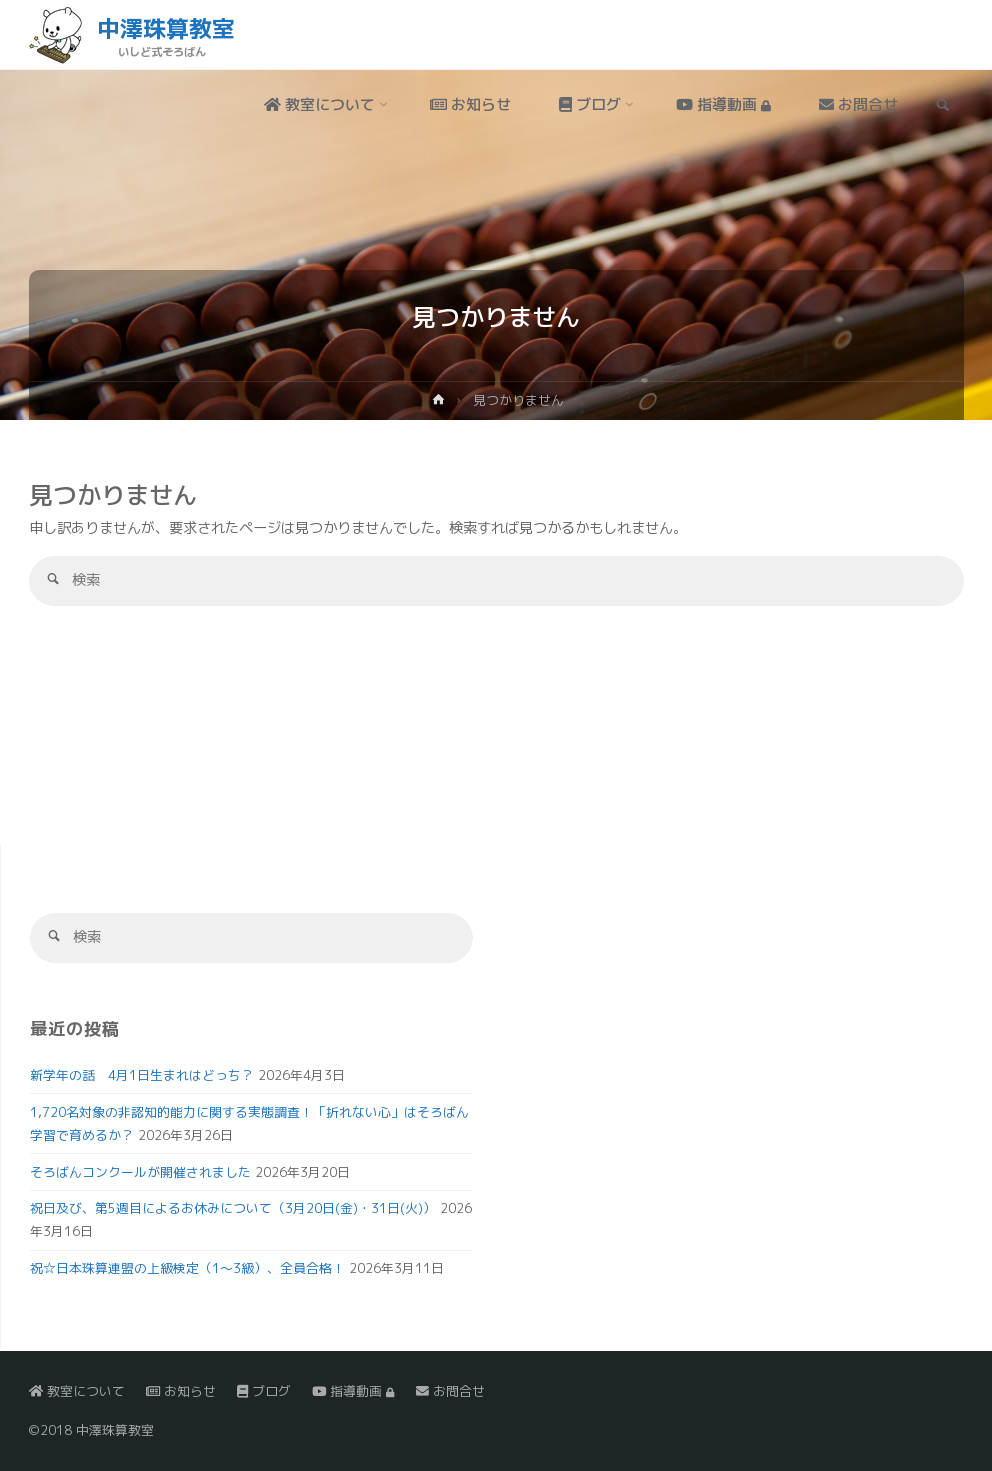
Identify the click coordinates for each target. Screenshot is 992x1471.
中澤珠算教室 (166, 28)
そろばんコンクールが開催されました (140, 1172)
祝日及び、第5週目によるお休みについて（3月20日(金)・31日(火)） (233, 1208)
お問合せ (450, 1391)
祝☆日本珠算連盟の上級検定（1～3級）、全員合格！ (187, 1268)
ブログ (264, 1391)
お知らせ (181, 1391)
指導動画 (353, 1391)
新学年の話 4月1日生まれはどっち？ (142, 1075)
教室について (77, 1391)
